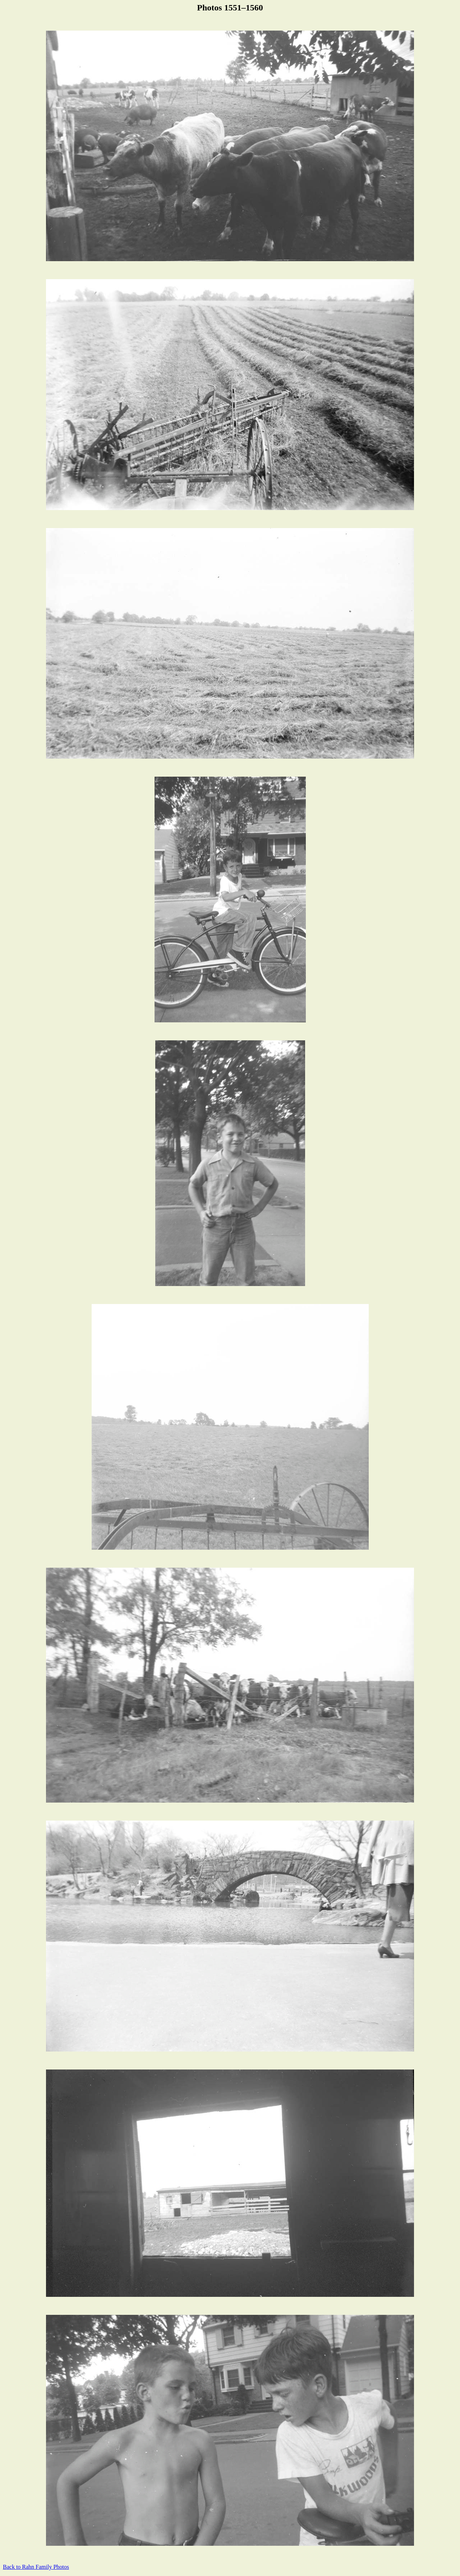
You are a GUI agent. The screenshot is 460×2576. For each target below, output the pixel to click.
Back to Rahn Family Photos (36, 2567)
